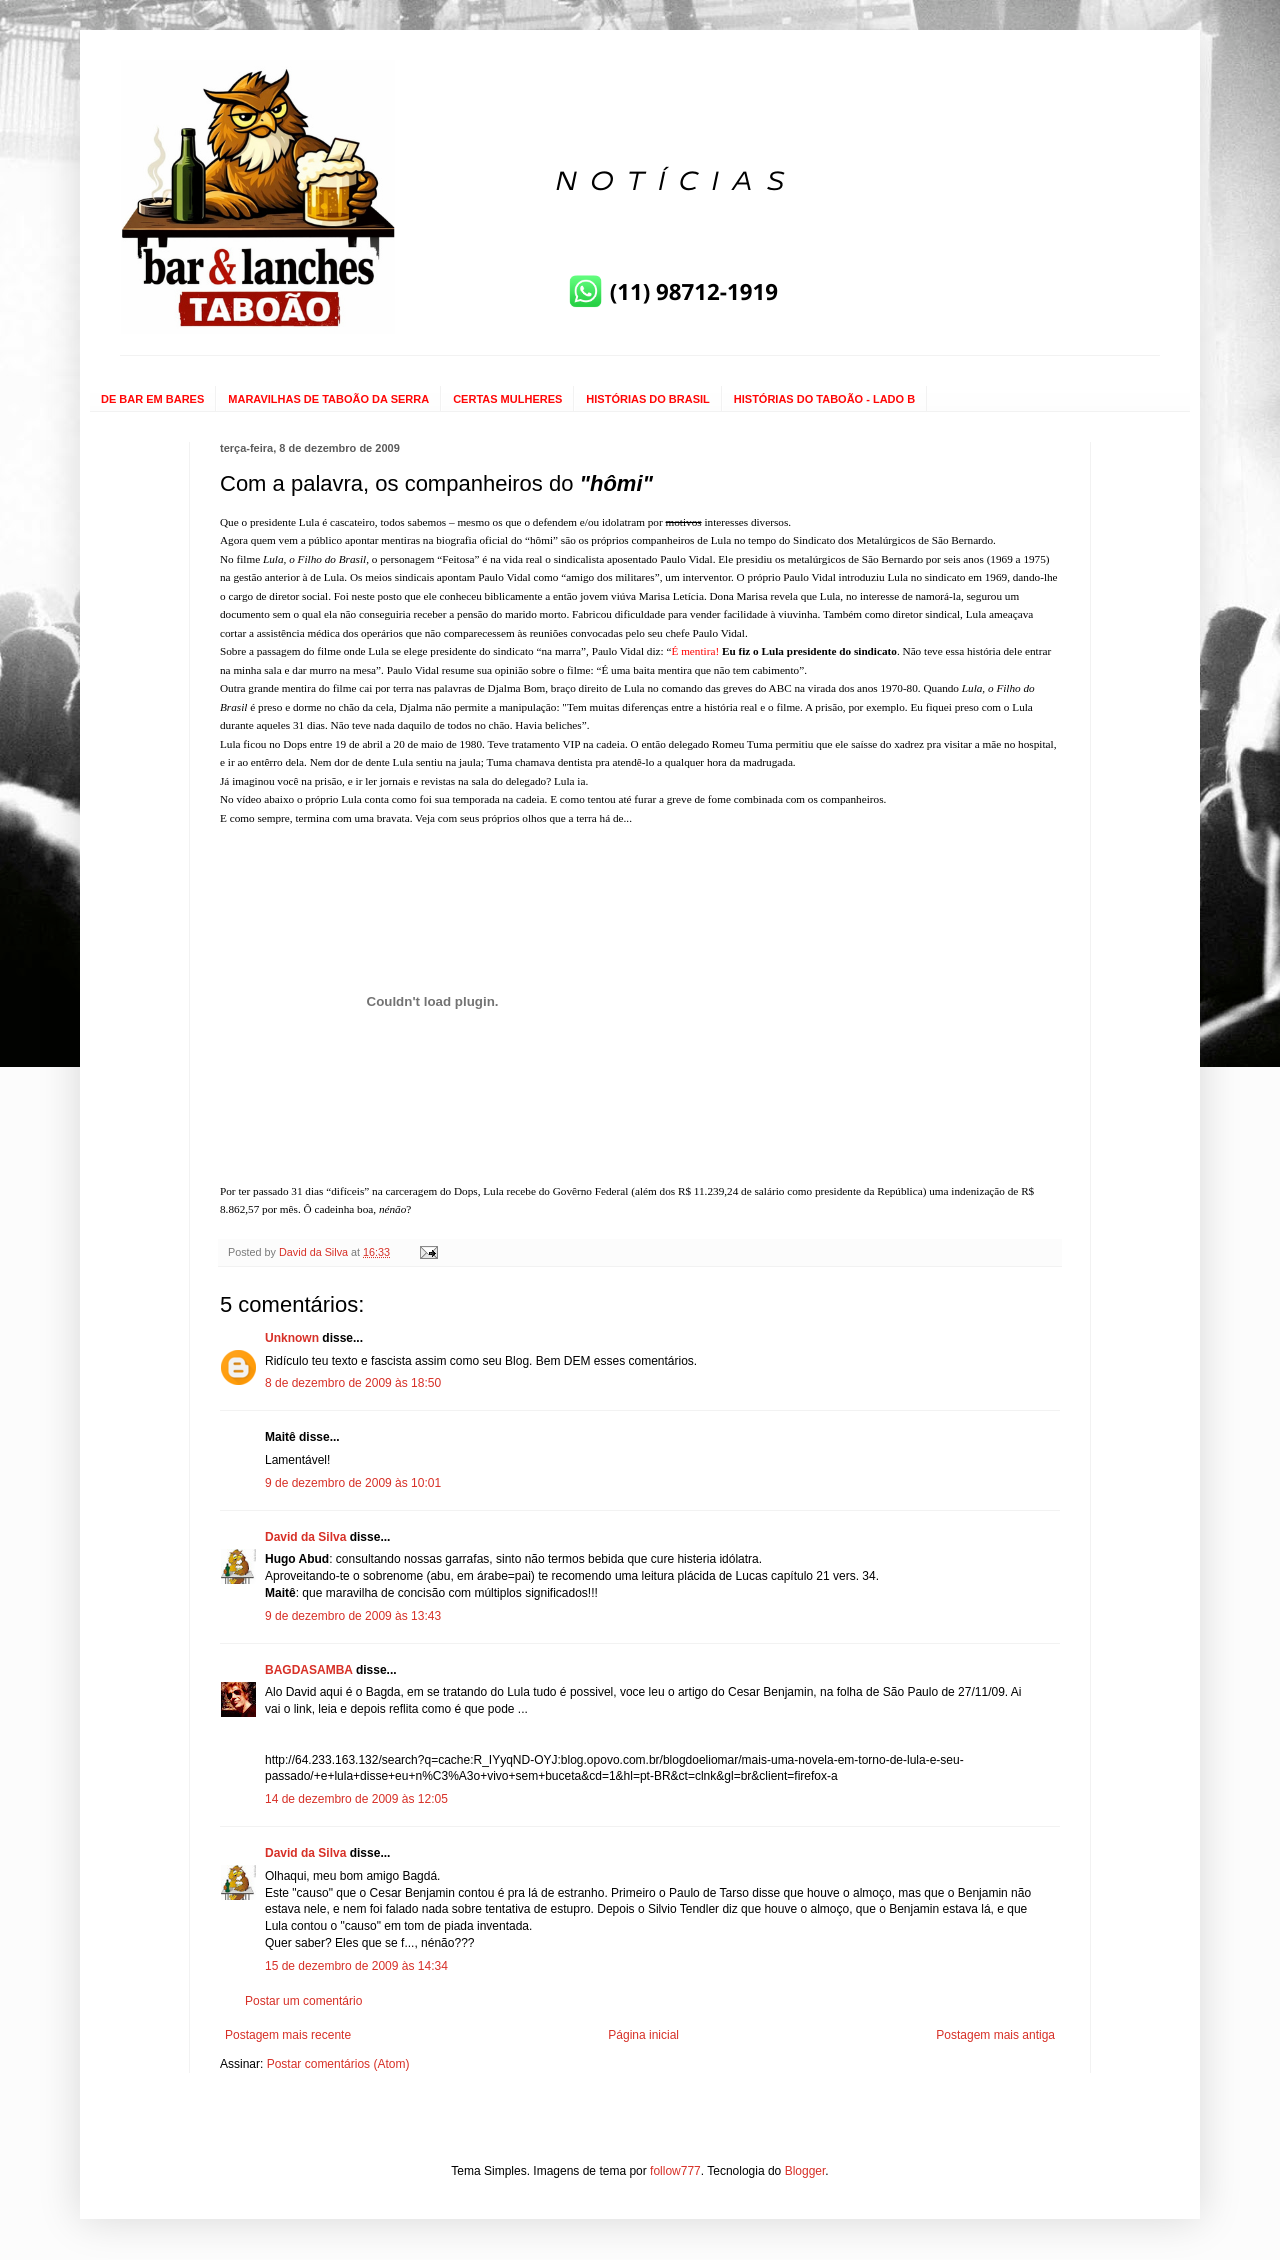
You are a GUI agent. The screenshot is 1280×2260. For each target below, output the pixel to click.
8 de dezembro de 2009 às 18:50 (353, 1383)
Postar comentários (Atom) (338, 2064)
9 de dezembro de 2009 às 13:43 (353, 1616)
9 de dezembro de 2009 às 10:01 (353, 1483)
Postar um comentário (303, 2001)
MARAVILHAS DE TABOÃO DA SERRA (328, 399)
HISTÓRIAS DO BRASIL (647, 399)
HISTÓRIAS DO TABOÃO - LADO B (824, 399)
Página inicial (643, 2035)
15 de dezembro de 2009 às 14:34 (356, 1966)
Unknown (292, 1338)
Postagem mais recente (288, 2035)
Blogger (805, 2171)
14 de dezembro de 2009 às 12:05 (356, 1799)
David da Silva (305, 1537)
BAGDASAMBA (309, 1670)
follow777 (675, 2171)
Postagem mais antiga (995, 2035)
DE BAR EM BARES (152, 399)
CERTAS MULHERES (507, 399)
